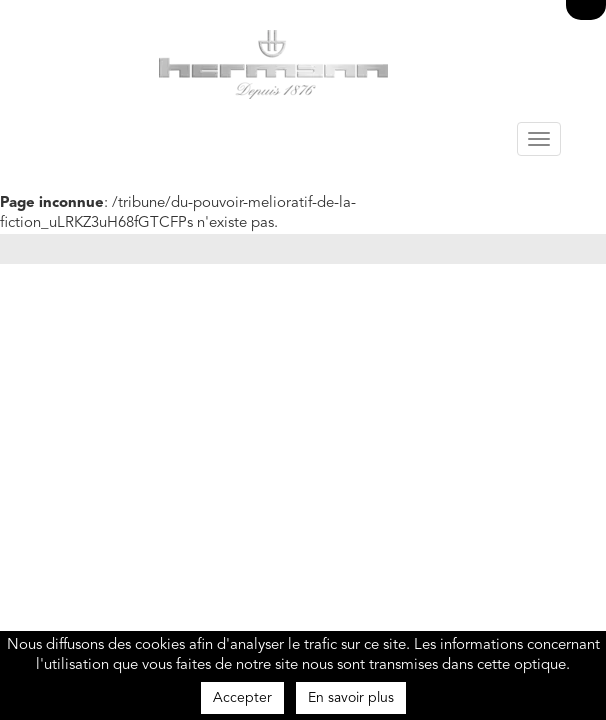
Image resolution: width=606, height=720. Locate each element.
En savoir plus (351, 698)
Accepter (242, 698)
